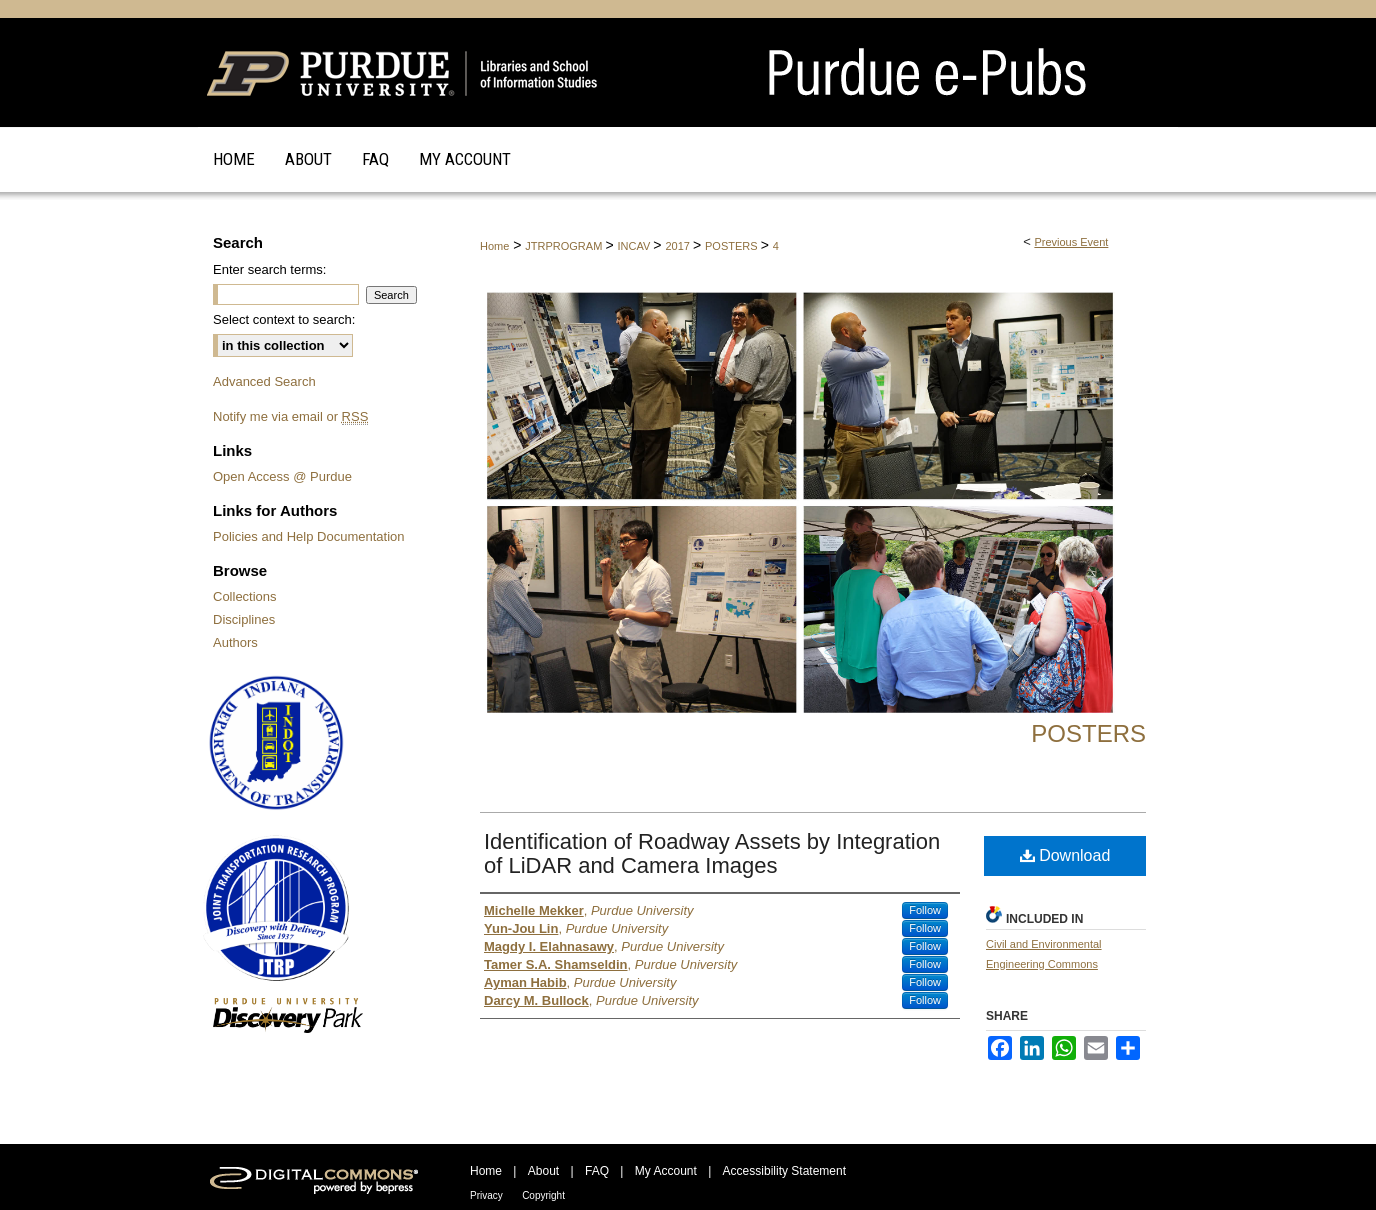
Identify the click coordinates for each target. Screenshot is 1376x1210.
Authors (235, 642)
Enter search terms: (269, 269)
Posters (1088, 733)
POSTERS (733, 246)
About (543, 1171)
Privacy (486, 1195)
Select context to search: (284, 319)
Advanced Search (264, 381)
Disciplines (244, 619)
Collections (245, 596)
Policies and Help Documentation (309, 536)
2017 (679, 246)
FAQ (597, 1171)
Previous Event (1071, 242)
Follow (925, 910)
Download (1065, 855)
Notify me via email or (290, 416)
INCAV (635, 246)
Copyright (543, 1195)
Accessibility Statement (784, 1171)
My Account (666, 1171)
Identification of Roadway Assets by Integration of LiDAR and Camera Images (712, 853)
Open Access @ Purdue (282, 476)
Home (494, 246)
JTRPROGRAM (565, 246)
